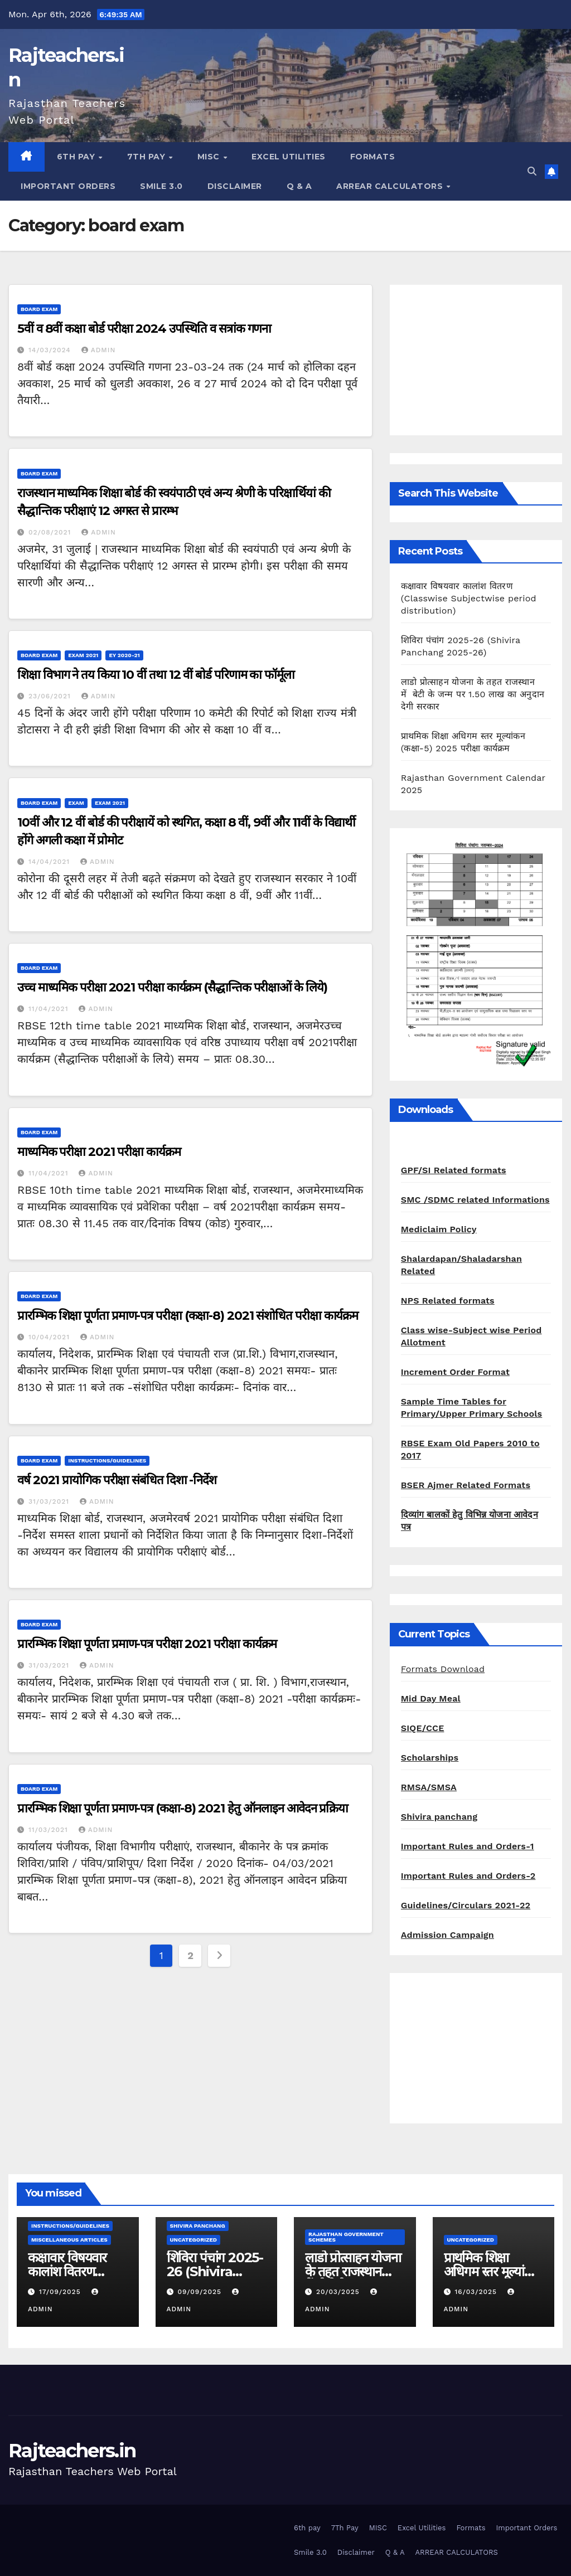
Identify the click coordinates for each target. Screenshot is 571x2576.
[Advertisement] (476, 360)
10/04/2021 (50, 1337)
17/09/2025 (61, 2292)
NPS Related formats (448, 1300)
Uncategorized (193, 2240)
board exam (39, 309)
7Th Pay (147, 157)
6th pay (77, 157)
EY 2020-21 (124, 655)
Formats (372, 157)
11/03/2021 (49, 1830)
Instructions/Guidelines (107, 1460)
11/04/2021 (49, 1009)
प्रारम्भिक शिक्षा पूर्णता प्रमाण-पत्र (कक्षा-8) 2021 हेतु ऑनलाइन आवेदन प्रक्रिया (182, 1808)
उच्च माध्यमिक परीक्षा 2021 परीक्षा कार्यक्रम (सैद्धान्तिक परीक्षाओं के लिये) (172, 987)
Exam (76, 803)
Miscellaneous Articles (69, 2240)
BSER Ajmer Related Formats (465, 1485)
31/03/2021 (50, 1501)
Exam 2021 (83, 655)
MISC (209, 157)
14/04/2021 (50, 862)
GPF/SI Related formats (453, 1170)
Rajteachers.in (72, 2450)
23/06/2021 (51, 696)
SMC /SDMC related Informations (475, 1199)
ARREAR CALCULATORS (391, 186)
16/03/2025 (477, 2292)
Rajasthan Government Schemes (346, 2237)
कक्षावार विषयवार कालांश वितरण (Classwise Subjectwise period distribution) (468, 598)
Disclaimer (234, 186)
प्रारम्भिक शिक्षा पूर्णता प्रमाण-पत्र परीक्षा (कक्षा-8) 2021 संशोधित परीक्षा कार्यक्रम (187, 1315)
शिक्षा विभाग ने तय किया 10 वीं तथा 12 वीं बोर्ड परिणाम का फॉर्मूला (155, 674)
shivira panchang (197, 2226)
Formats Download (443, 1669)
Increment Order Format (455, 1372)
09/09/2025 (200, 2292)
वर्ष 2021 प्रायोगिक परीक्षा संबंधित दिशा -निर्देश (116, 1480)
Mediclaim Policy (439, 1229)
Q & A (299, 186)
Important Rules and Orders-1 (467, 1846)
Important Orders (68, 186)
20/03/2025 (339, 2292)
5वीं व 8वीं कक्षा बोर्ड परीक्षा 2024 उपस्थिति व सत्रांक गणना (144, 328)
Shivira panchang (439, 1816)
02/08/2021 (51, 532)
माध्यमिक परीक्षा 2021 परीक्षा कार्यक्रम (99, 1151)
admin (98, 350)
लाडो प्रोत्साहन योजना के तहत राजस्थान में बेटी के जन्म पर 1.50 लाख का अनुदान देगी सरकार (472, 694)
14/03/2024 (51, 350)
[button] (532, 171)
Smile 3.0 (161, 186)
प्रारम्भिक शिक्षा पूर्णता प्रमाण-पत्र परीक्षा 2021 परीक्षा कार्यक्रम (147, 1643)
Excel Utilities (288, 157)
